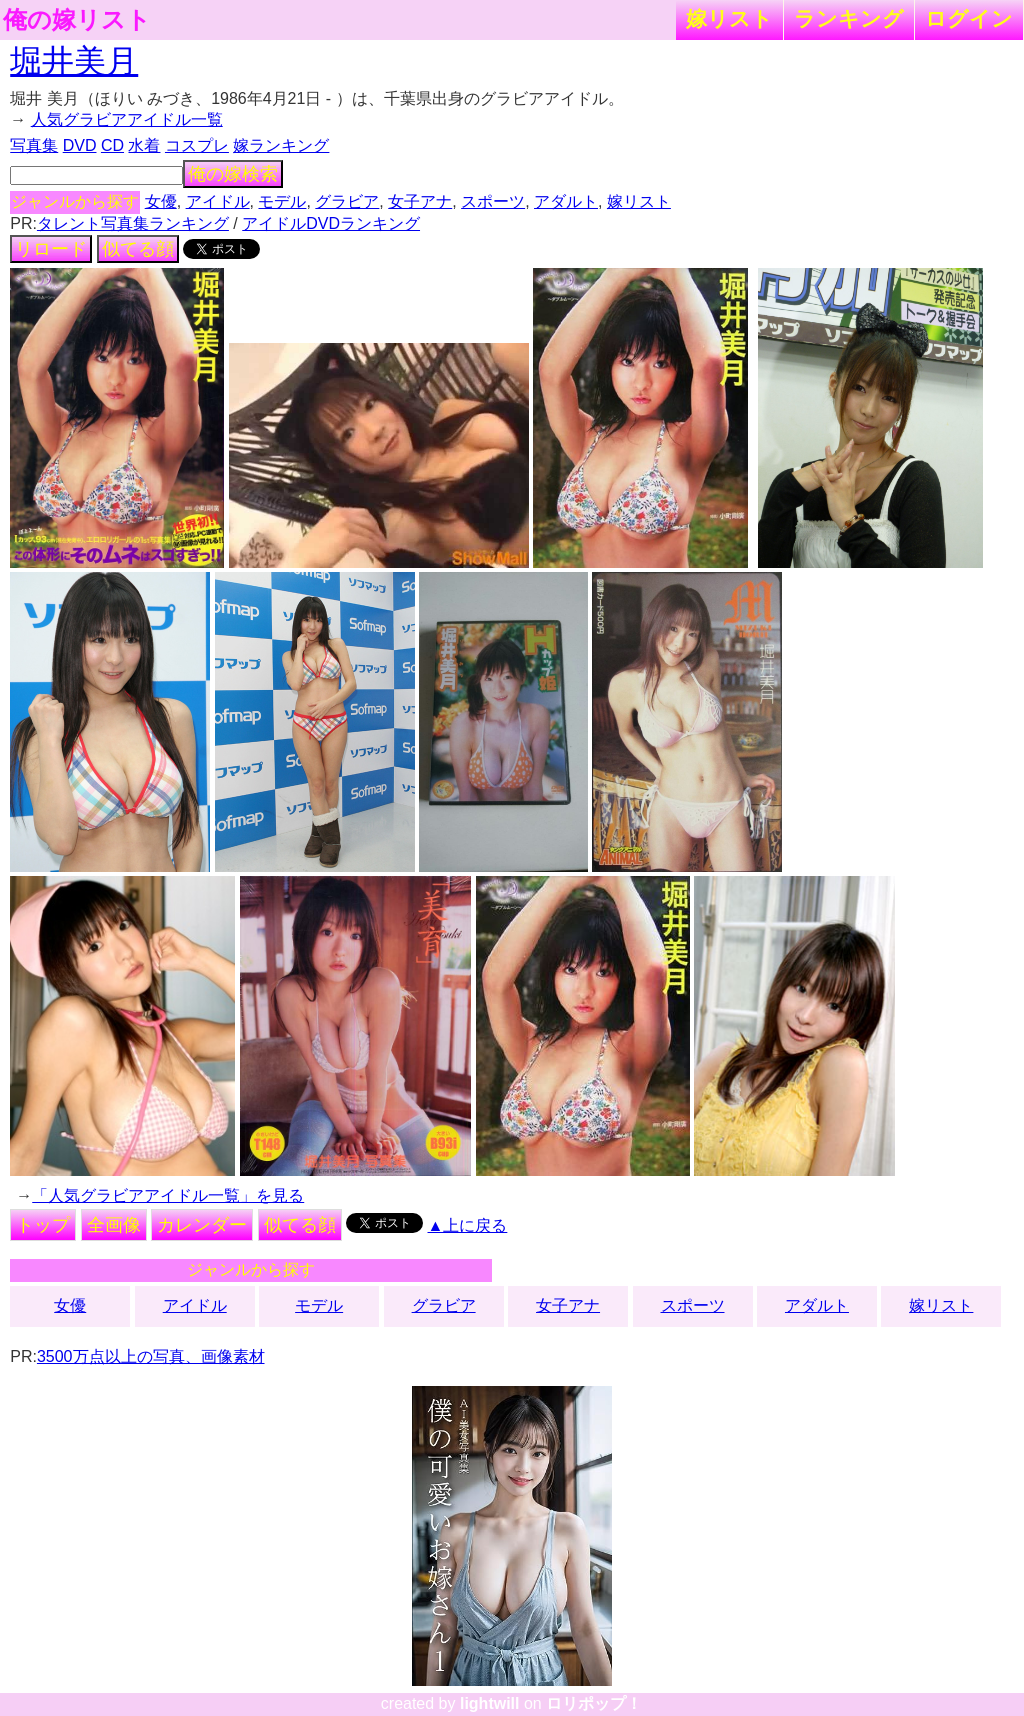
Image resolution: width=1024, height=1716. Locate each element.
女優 (161, 201)
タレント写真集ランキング (133, 223)
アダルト (566, 201)
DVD (80, 145)
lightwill (490, 1703)
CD (112, 145)
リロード (51, 249)
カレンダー (202, 1225)
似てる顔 (138, 249)
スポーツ (493, 201)
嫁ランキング (281, 145)
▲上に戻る (468, 1225)
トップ (43, 1225)
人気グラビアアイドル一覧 (127, 119)
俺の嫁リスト (77, 20)
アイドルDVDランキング (331, 223)
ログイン (969, 18)
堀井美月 (74, 61)
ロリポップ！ (594, 1703)
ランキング (849, 18)
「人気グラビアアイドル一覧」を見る (168, 1195)
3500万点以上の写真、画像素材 (151, 1356)
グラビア (347, 201)
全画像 (114, 1225)
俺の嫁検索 (233, 174)
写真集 (34, 145)
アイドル (218, 201)
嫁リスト (729, 18)
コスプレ (197, 145)
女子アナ (420, 201)
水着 (144, 145)
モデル (282, 201)
